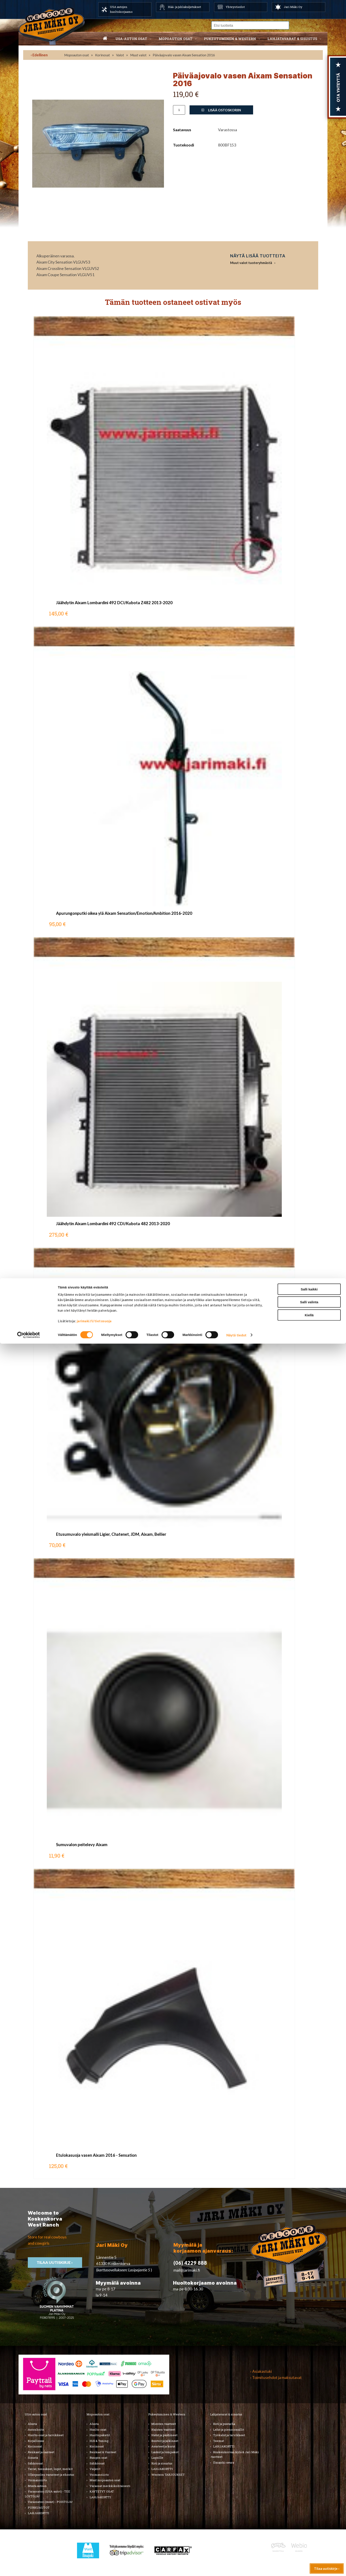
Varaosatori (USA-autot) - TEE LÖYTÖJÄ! (47, 2493)
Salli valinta (309, 2534)
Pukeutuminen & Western (166, 2414)
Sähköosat (35, 2463)
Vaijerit (95, 2469)
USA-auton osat (131, 38)
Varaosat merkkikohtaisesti (110, 2486)
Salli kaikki (309, 2521)
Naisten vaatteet (163, 2430)
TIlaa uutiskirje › (55, 2262)
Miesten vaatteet (163, 2424)
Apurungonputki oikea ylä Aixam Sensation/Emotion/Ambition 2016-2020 (124, 913)
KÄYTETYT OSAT (102, 2491)
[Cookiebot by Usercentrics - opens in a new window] (28, 2567)
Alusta (32, 2424)
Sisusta (33, 2458)
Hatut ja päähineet (164, 2435)
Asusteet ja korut (163, 2446)
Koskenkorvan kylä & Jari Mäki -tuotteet (234, 2454)
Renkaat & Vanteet (103, 2452)
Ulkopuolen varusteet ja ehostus (51, 2475)
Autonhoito (36, 2430)
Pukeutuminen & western (230, 38)
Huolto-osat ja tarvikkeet (46, 2435)
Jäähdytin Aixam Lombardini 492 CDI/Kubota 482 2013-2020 (113, 1223)
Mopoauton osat (175, 38)
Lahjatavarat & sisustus (292, 38)
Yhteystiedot (235, 7)
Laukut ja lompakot (165, 2452)
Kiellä (309, 2547)
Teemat (218, 2441)
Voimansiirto (37, 2480)
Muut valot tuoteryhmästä (251, 263)
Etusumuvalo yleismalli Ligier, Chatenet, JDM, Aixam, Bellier (111, 1534)
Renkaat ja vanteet (41, 2452)
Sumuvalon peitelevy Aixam (81, 1844)
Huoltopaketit (100, 2435)
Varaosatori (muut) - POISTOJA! (50, 2502)
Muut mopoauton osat (105, 2480)
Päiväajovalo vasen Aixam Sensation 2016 (184, 55)
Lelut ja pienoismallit (228, 2430)
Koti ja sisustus (161, 2463)
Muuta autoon (37, 2486)
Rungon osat (98, 2458)
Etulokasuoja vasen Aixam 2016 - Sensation (96, 2155)
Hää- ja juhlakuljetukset (184, 7)
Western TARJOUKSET (168, 2475)
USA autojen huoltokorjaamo (121, 9)
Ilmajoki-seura (223, 2462)
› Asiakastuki (261, 2371)
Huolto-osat (98, 2430)
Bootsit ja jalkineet (164, 2441)
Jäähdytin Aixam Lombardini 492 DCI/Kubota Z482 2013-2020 (114, 602)
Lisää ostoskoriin (221, 110)
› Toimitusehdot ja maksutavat (276, 2377)
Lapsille (157, 2458)
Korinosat (102, 55)
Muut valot (138, 55)
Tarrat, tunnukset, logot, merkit (50, 2469)
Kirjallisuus (36, 2441)
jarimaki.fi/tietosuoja (94, 2553)
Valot (120, 55)
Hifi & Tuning (99, 2441)
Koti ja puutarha (224, 2424)
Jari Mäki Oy (293, 7)
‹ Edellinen (39, 55)
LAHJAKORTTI (100, 2497)
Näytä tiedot (236, 2567)
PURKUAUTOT (39, 2508)
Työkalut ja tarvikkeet (229, 2435)
